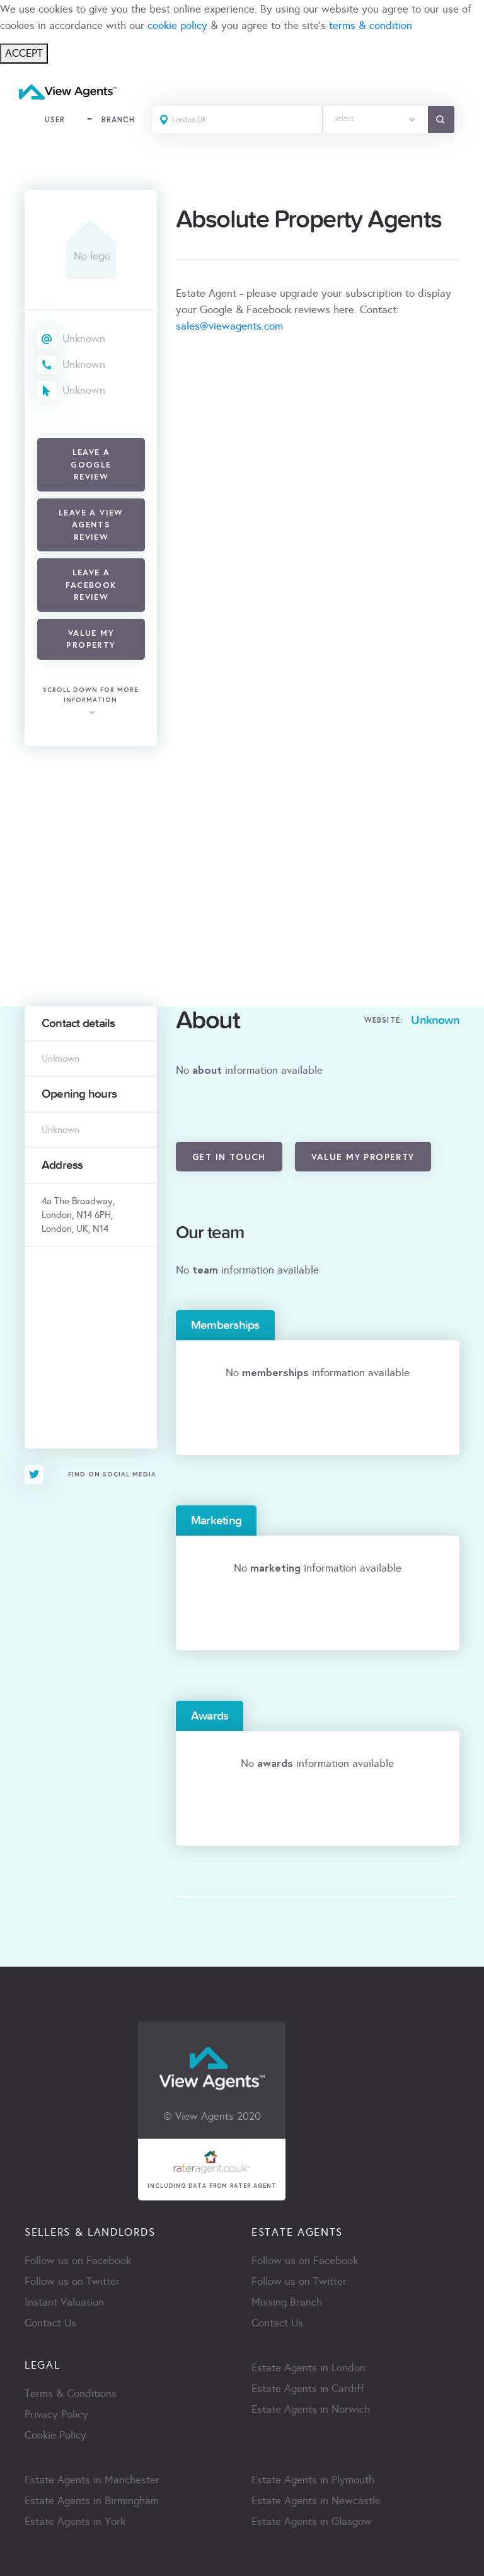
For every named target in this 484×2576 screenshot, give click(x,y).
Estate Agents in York (75, 2521)
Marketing (216, 1520)
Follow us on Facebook (78, 2260)
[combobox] (375, 119)
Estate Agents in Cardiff (307, 2388)
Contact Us (50, 2323)
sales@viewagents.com (229, 326)
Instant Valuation (64, 2302)
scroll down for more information (91, 695)
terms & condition (370, 25)
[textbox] (375, 115)
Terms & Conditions (71, 2393)
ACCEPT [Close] (24, 53)
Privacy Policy (56, 2414)
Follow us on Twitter (72, 2281)
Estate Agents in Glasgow (311, 2521)
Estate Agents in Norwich (310, 2409)
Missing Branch (286, 2302)
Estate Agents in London (308, 2367)
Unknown (83, 338)
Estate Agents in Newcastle (316, 2500)
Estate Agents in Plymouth (312, 2480)
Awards (209, 1716)
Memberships (225, 1325)
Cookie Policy (55, 2435)
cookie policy (177, 25)
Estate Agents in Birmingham (92, 2500)
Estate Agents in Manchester (92, 2480)
